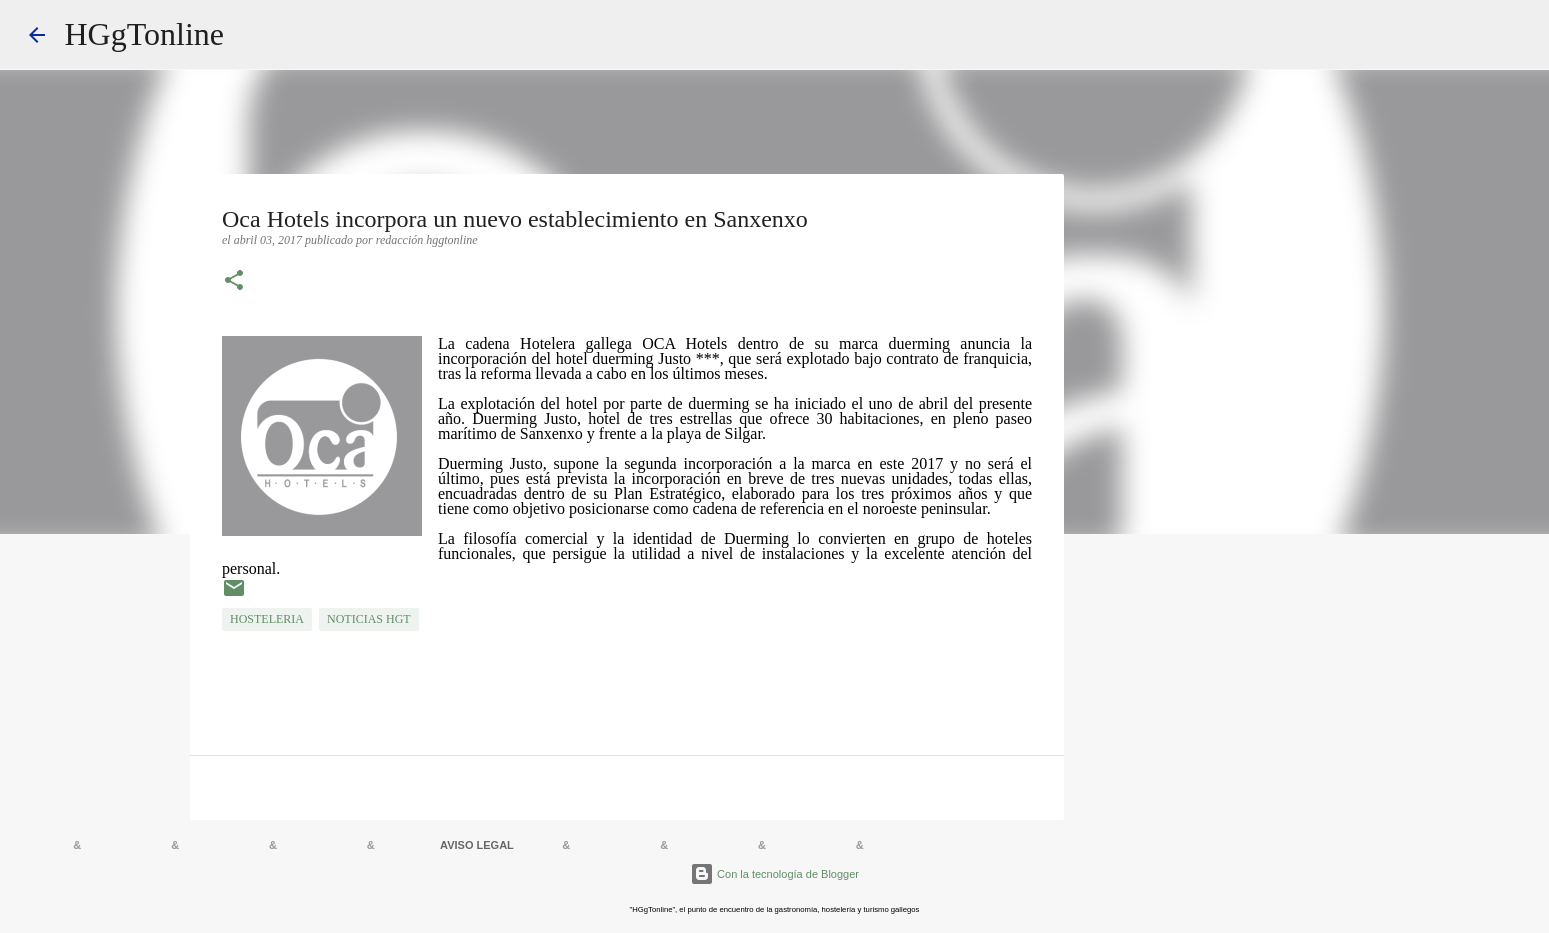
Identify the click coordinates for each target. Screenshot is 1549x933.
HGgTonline (145, 34)
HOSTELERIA (267, 619)
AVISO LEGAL (477, 845)
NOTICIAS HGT (369, 619)
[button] (234, 282)
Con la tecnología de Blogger (774, 874)
